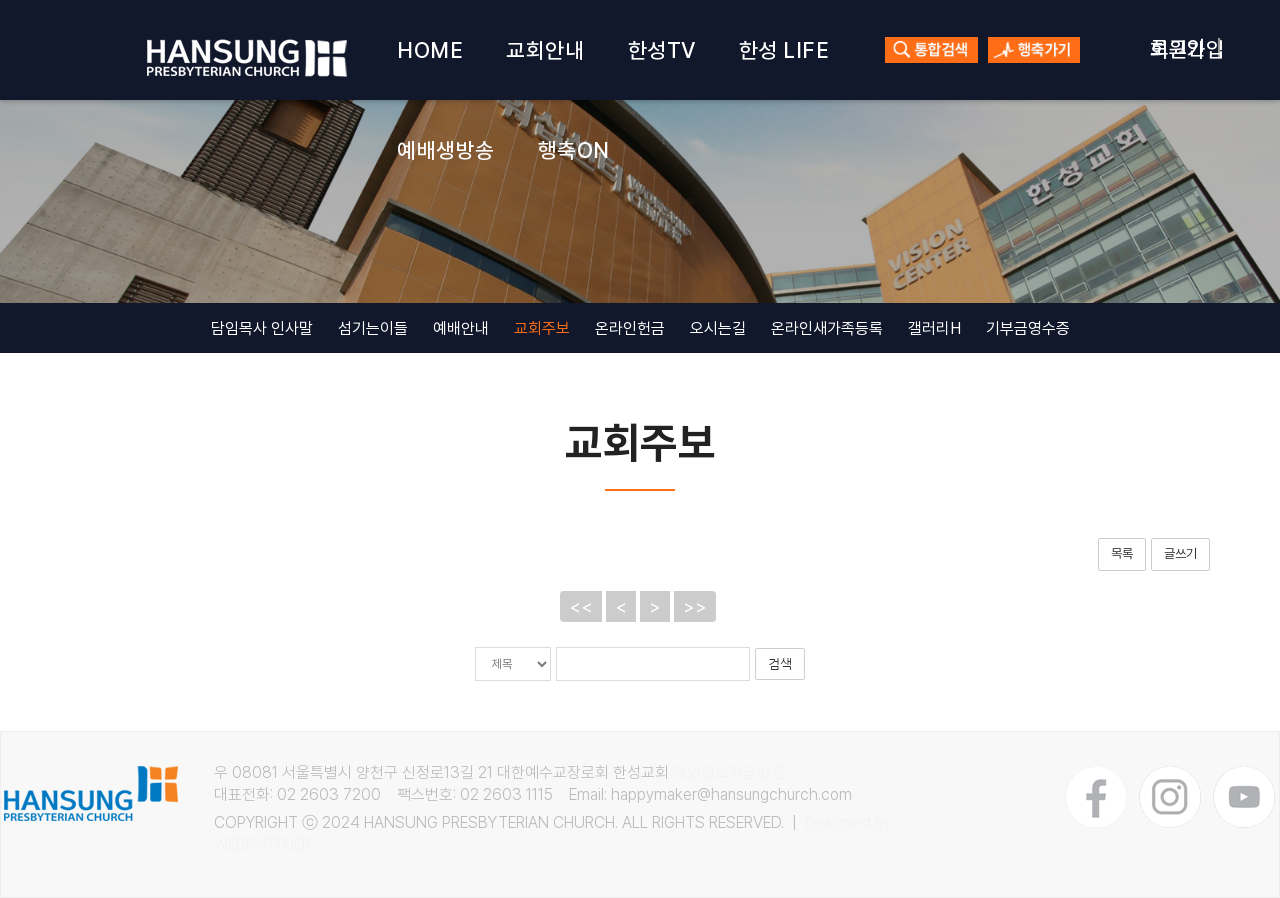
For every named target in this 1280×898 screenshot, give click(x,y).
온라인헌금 (630, 328)
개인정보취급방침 (729, 772)
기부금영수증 (1028, 328)
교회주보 (542, 328)
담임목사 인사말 (262, 328)
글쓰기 (1180, 553)
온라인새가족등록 (827, 328)
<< (581, 606)
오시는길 (718, 328)
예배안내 (461, 328)
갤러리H (934, 328)
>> (695, 606)
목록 (1122, 553)
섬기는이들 (373, 328)
